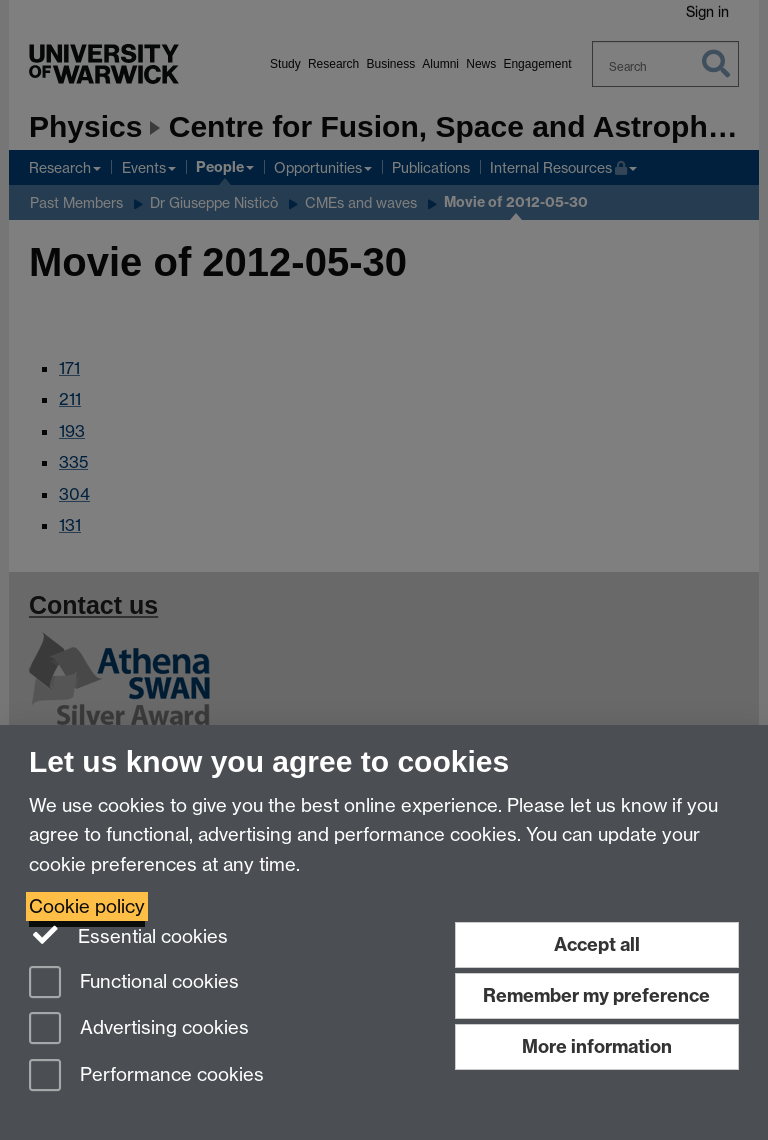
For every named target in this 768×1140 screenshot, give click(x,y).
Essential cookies (128, 935)
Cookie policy (87, 906)
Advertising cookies (139, 1029)
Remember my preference (596, 995)
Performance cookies (146, 1076)
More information (597, 1046)
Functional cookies (134, 983)
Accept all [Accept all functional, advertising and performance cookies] (597, 944)
